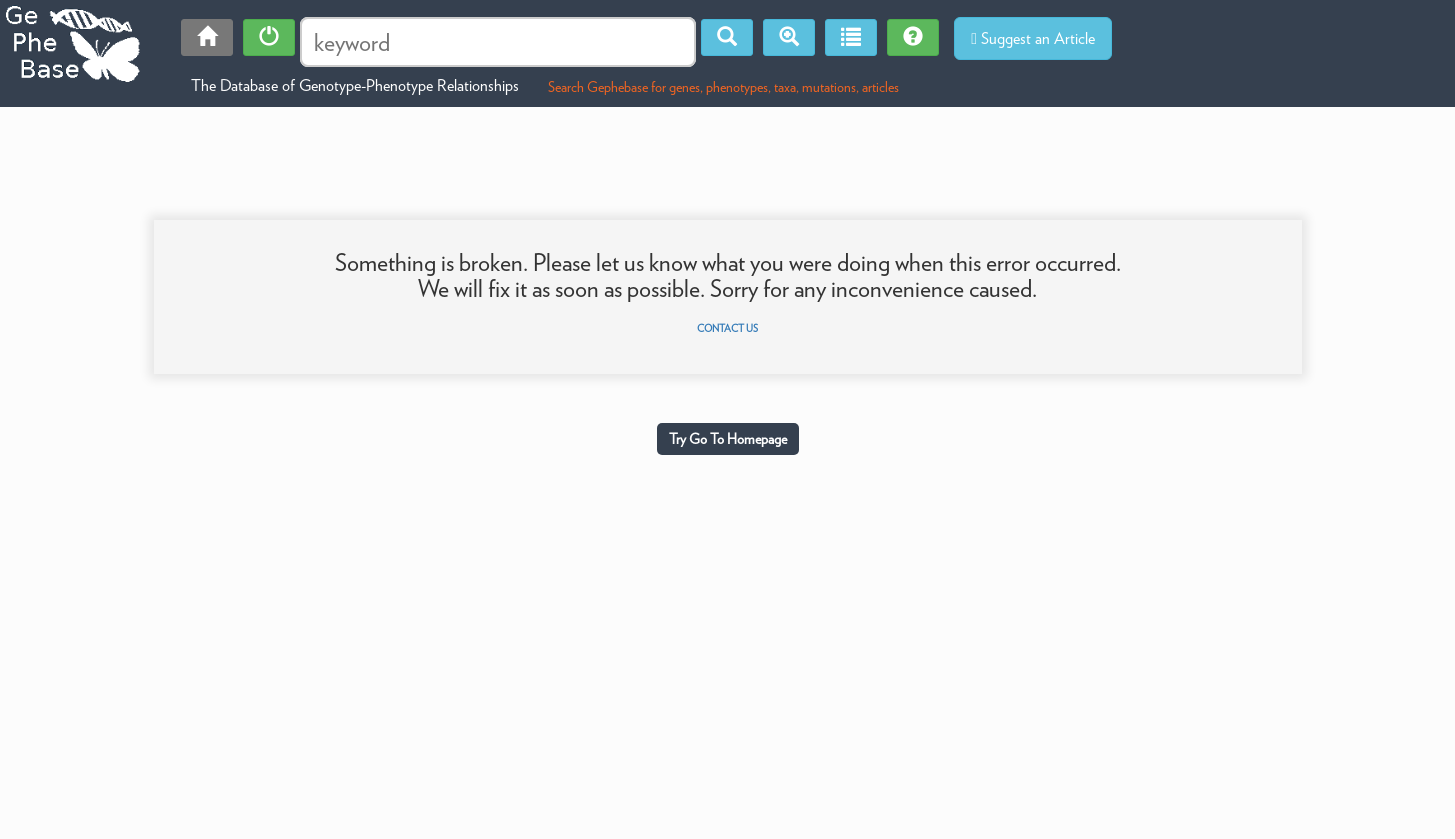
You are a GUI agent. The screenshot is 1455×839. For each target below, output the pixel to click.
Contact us (727, 328)
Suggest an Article (1033, 38)
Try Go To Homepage (728, 439)
